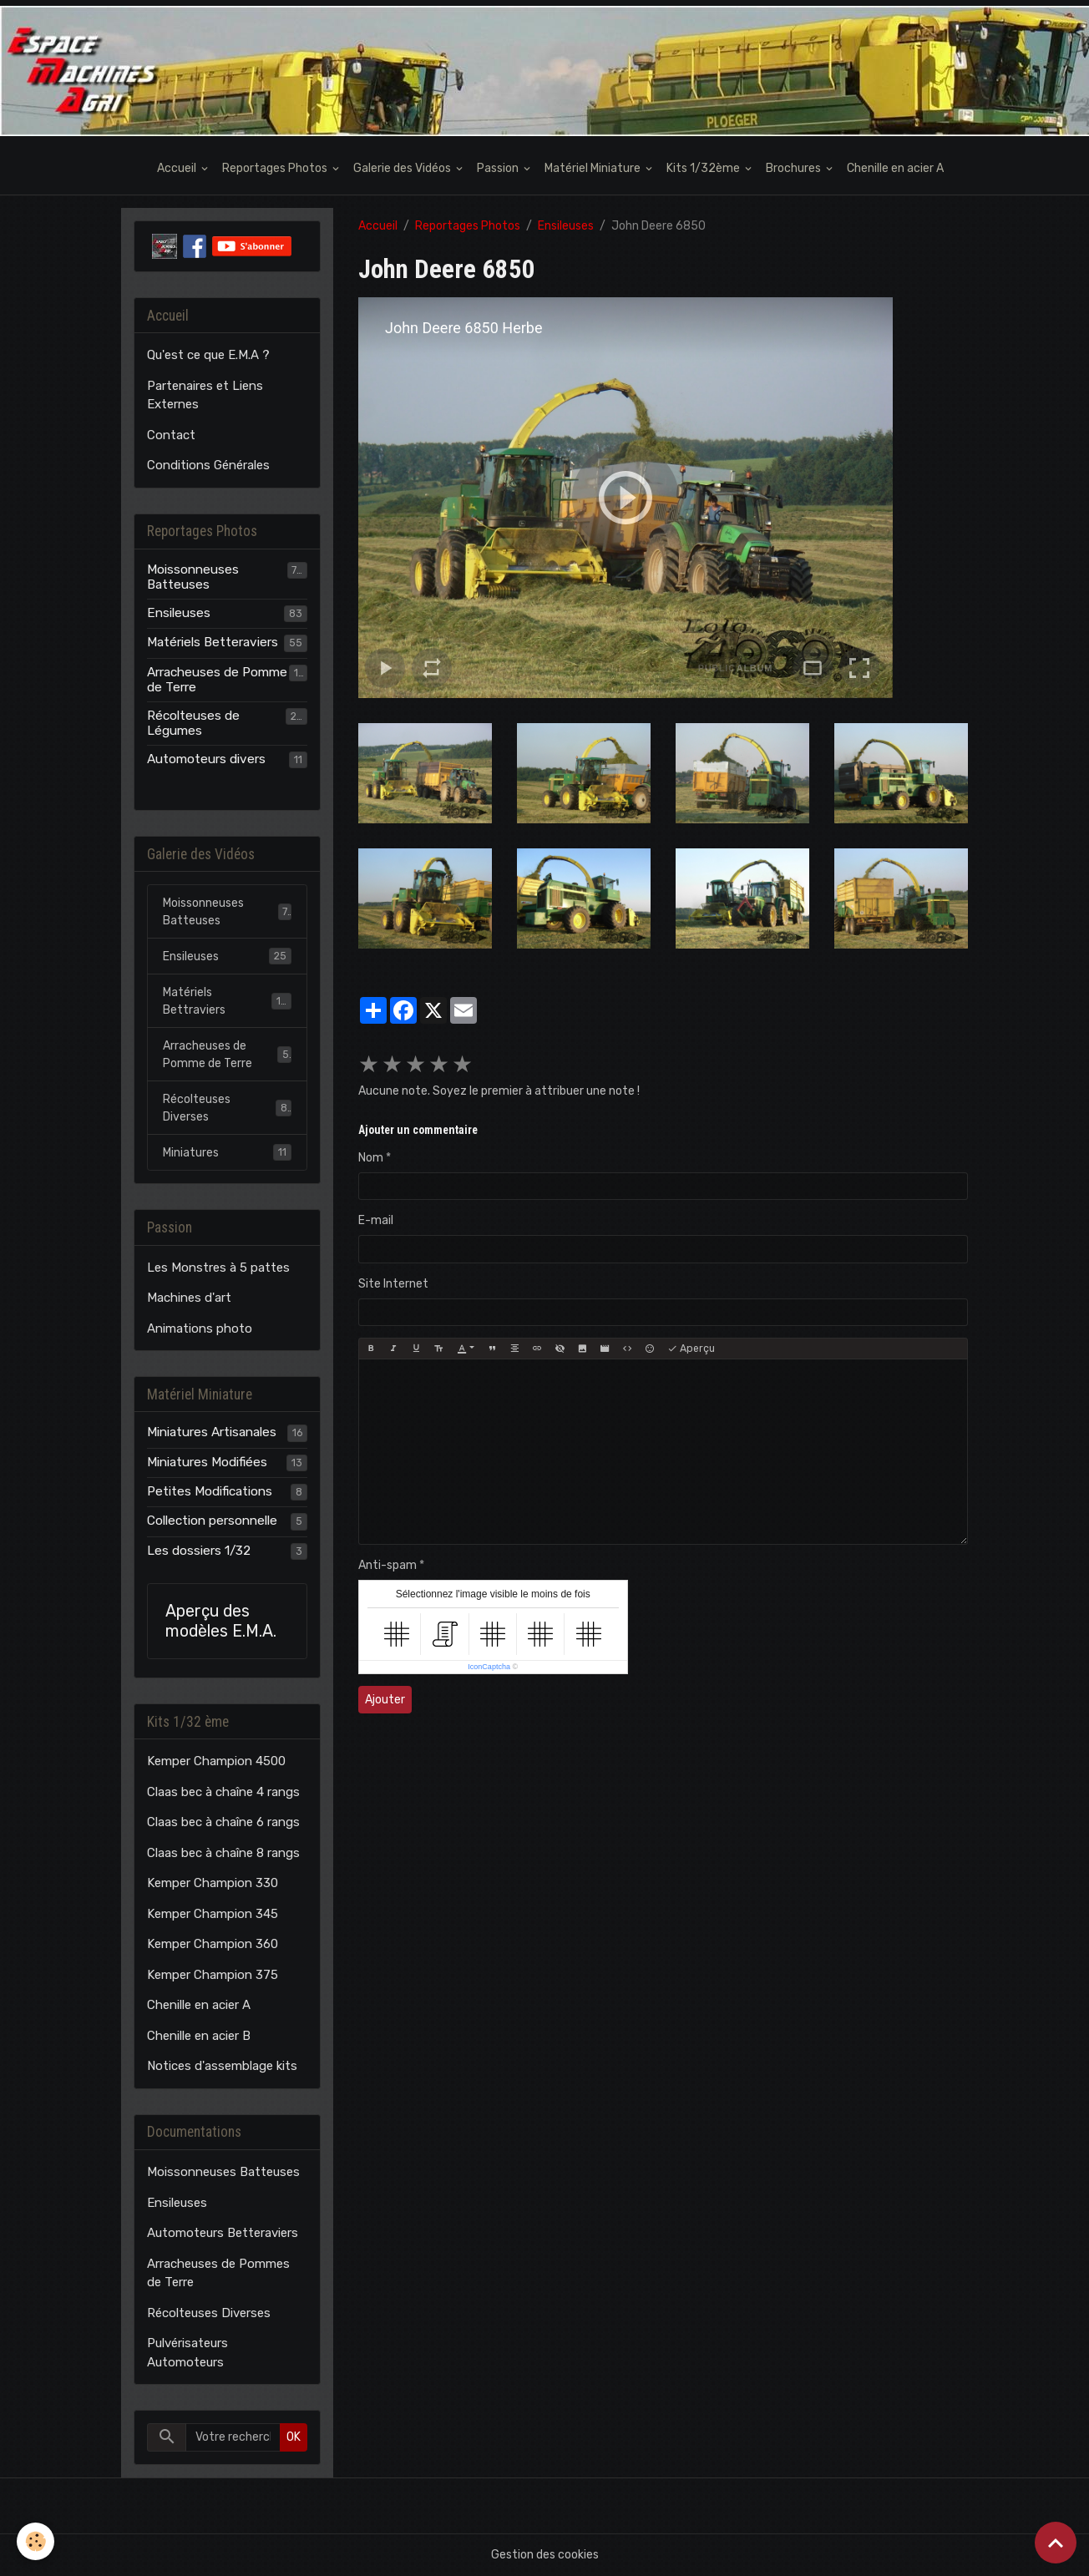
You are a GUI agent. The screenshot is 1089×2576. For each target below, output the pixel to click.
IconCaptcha (489, 1667)
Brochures (794, 168)
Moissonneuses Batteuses (193, 577)
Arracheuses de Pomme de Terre (217, 680)
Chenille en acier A (895, 168)
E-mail (375, 1220)
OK (293, 2437)
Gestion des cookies (545, 2555)
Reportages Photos (276, 168)
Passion (499, 168)
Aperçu (691, 1349)
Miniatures (227, 1152)
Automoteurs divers (206, 759)
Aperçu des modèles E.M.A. (220, 1621)
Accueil (178, 168)
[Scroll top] (1055, 2542)
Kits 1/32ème (704, 168)
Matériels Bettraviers (227, 1001)
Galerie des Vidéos (403, 168)
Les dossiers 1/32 (199, 1550)
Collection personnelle (212, 1520)
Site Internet (393, 1284)
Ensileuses (566, 226)
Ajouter (385, 1700)
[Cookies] (35, 2541)
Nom (370, 1158)
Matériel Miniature (593, 168)
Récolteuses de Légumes (193, 723)
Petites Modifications (209, 1491)
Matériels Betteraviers (212, 642)
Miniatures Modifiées (207, 1462)
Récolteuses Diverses (227, 1108)
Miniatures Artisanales (211, 1432)
